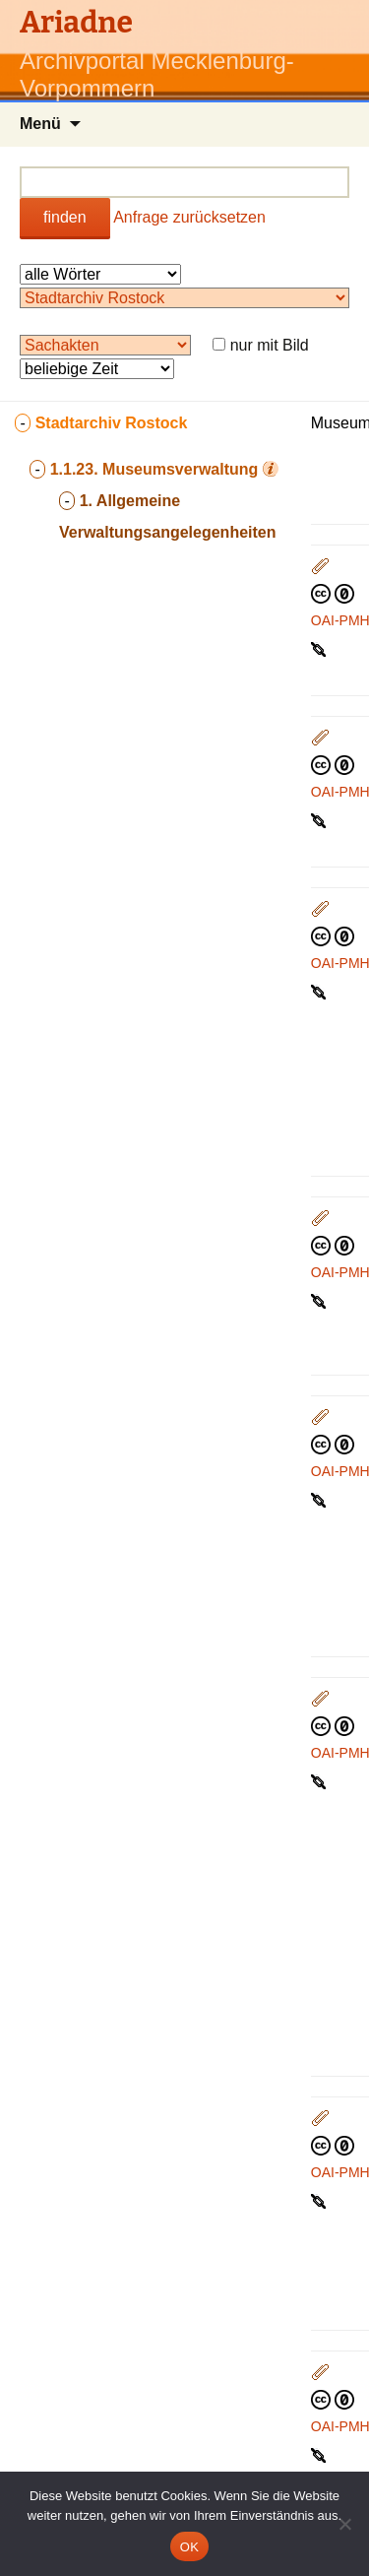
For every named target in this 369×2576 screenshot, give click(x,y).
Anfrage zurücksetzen (189, 217)
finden (65, 217)
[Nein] (344, 2524)
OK (189, 2547)
